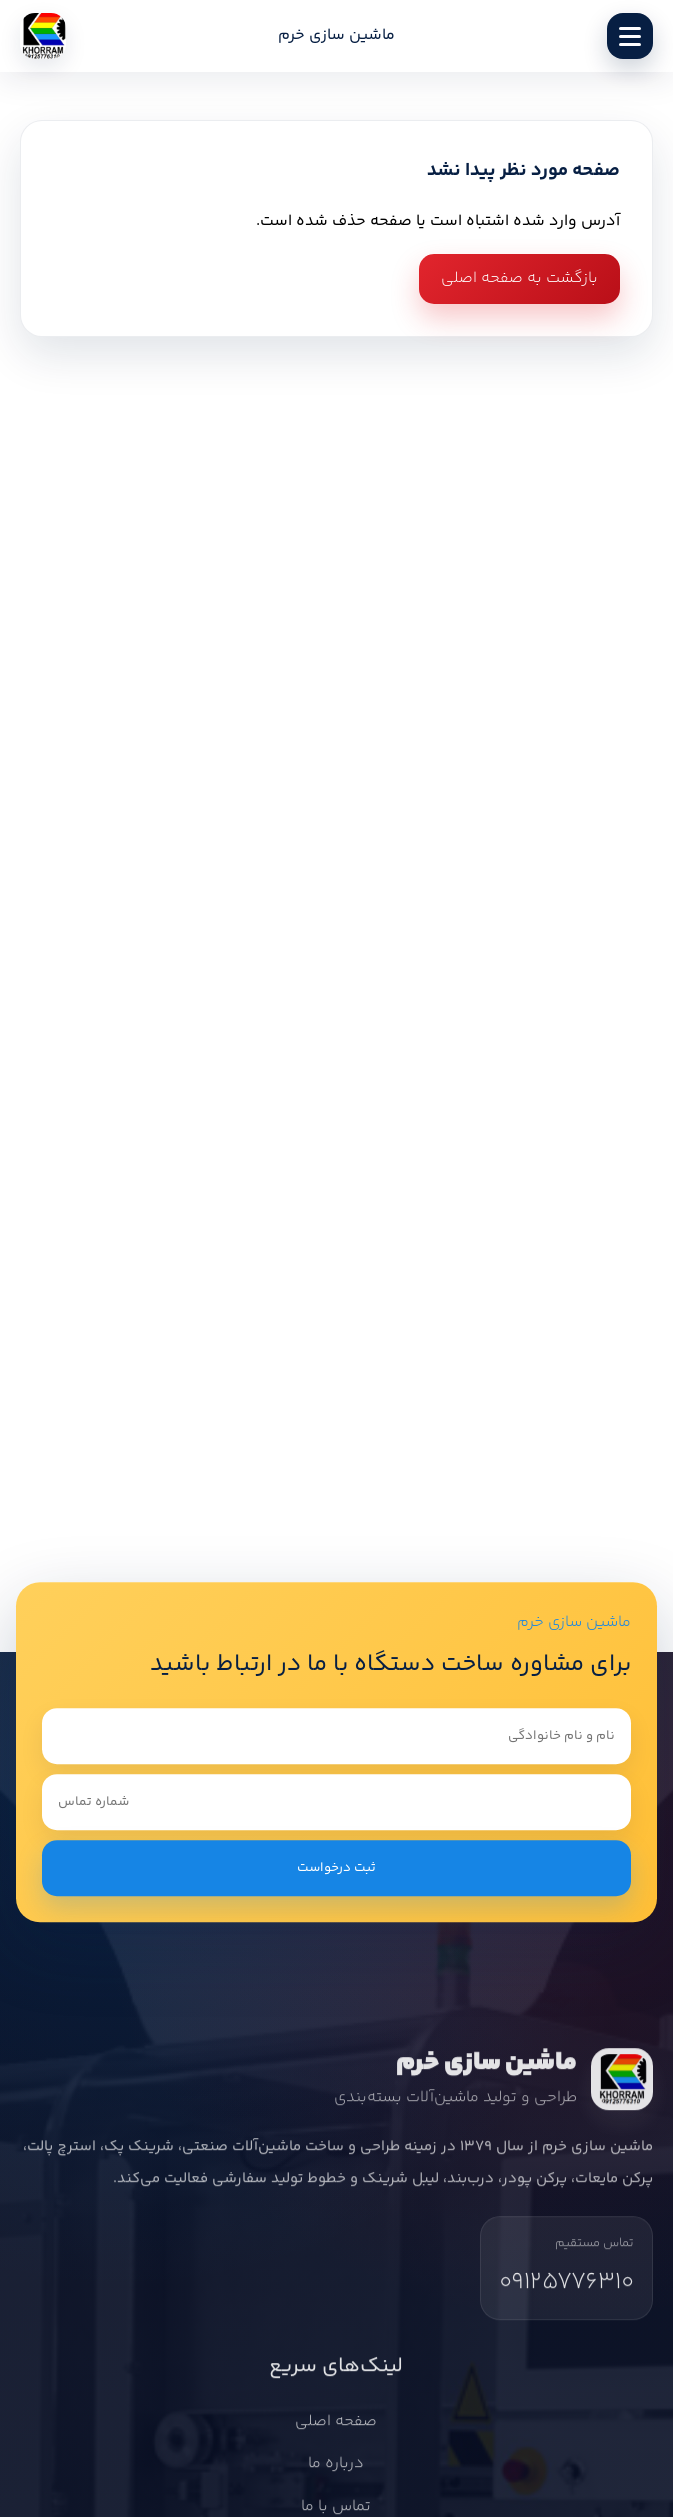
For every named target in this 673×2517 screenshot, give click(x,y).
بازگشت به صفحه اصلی (519, 278)
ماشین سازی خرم (336, 36)
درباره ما (337, 2468)
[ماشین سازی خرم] (43, 36)
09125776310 (566, 2286)
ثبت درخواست (336, 1868)
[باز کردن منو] (630, 36)
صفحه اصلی (337, 2426)
